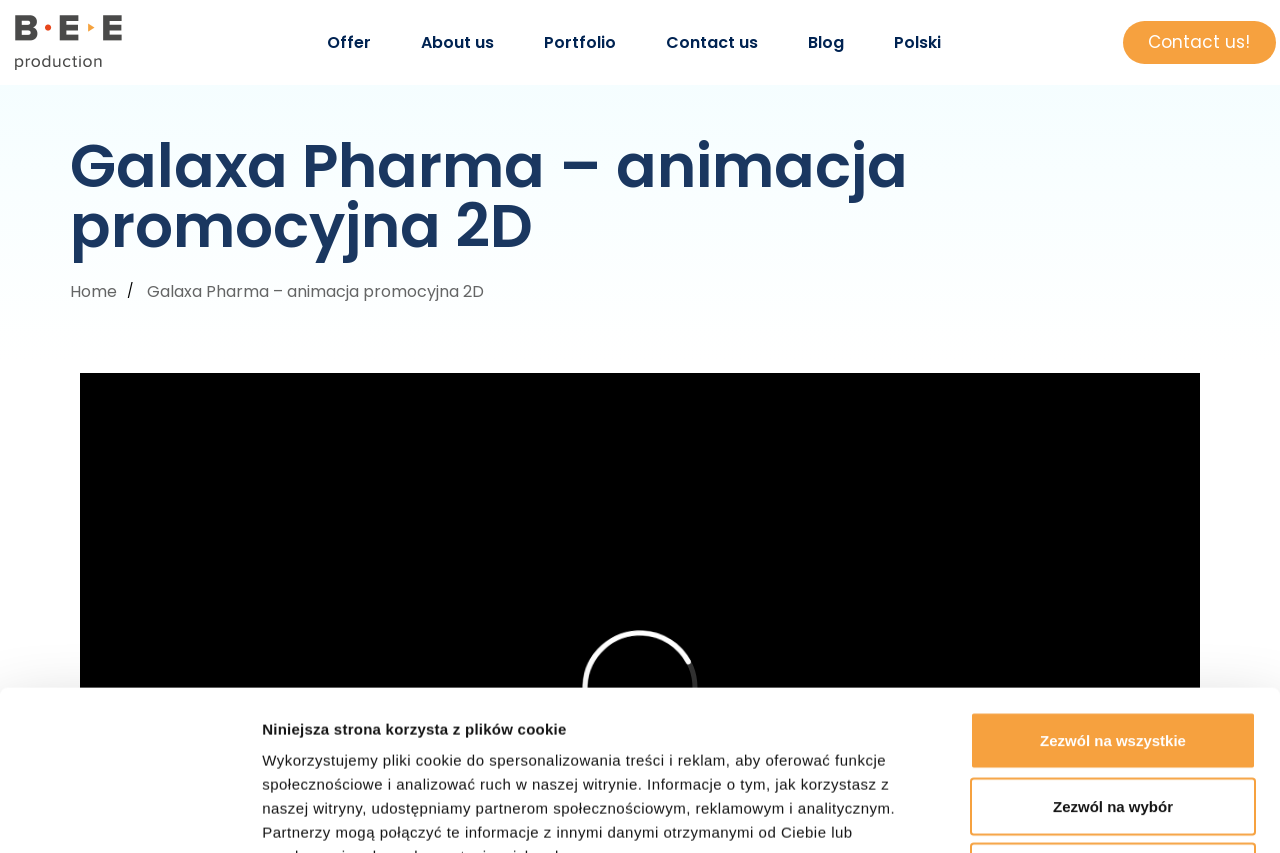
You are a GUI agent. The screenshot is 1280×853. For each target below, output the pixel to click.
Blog (826, 42)
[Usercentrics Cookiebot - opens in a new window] (129, 814)
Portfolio (580, 42)
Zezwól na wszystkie (1113, 590)
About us (457, 42)
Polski (917, 42)
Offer (349, 42)
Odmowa (1112, 721)
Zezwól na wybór (1113, 656)
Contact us (712, 42)
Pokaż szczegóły (1067, 813)
